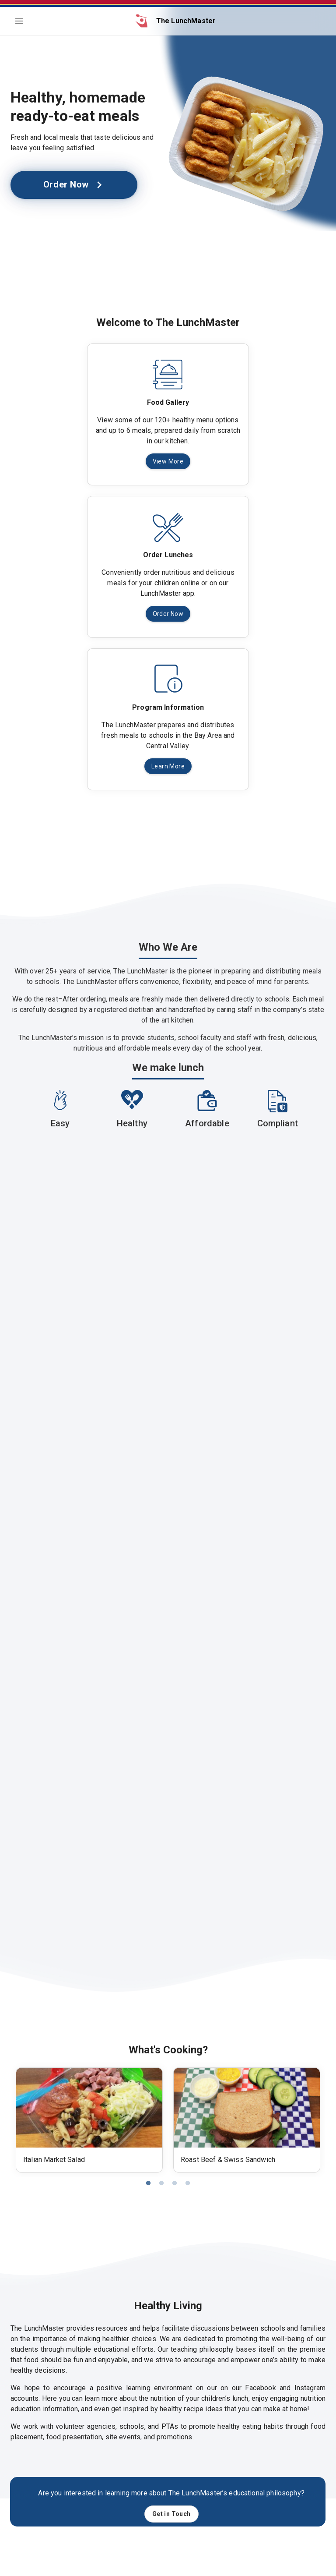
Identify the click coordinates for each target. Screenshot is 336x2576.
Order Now (73, 185)
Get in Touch (171, 2514)
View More (168, 461)
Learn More (168, 766)
